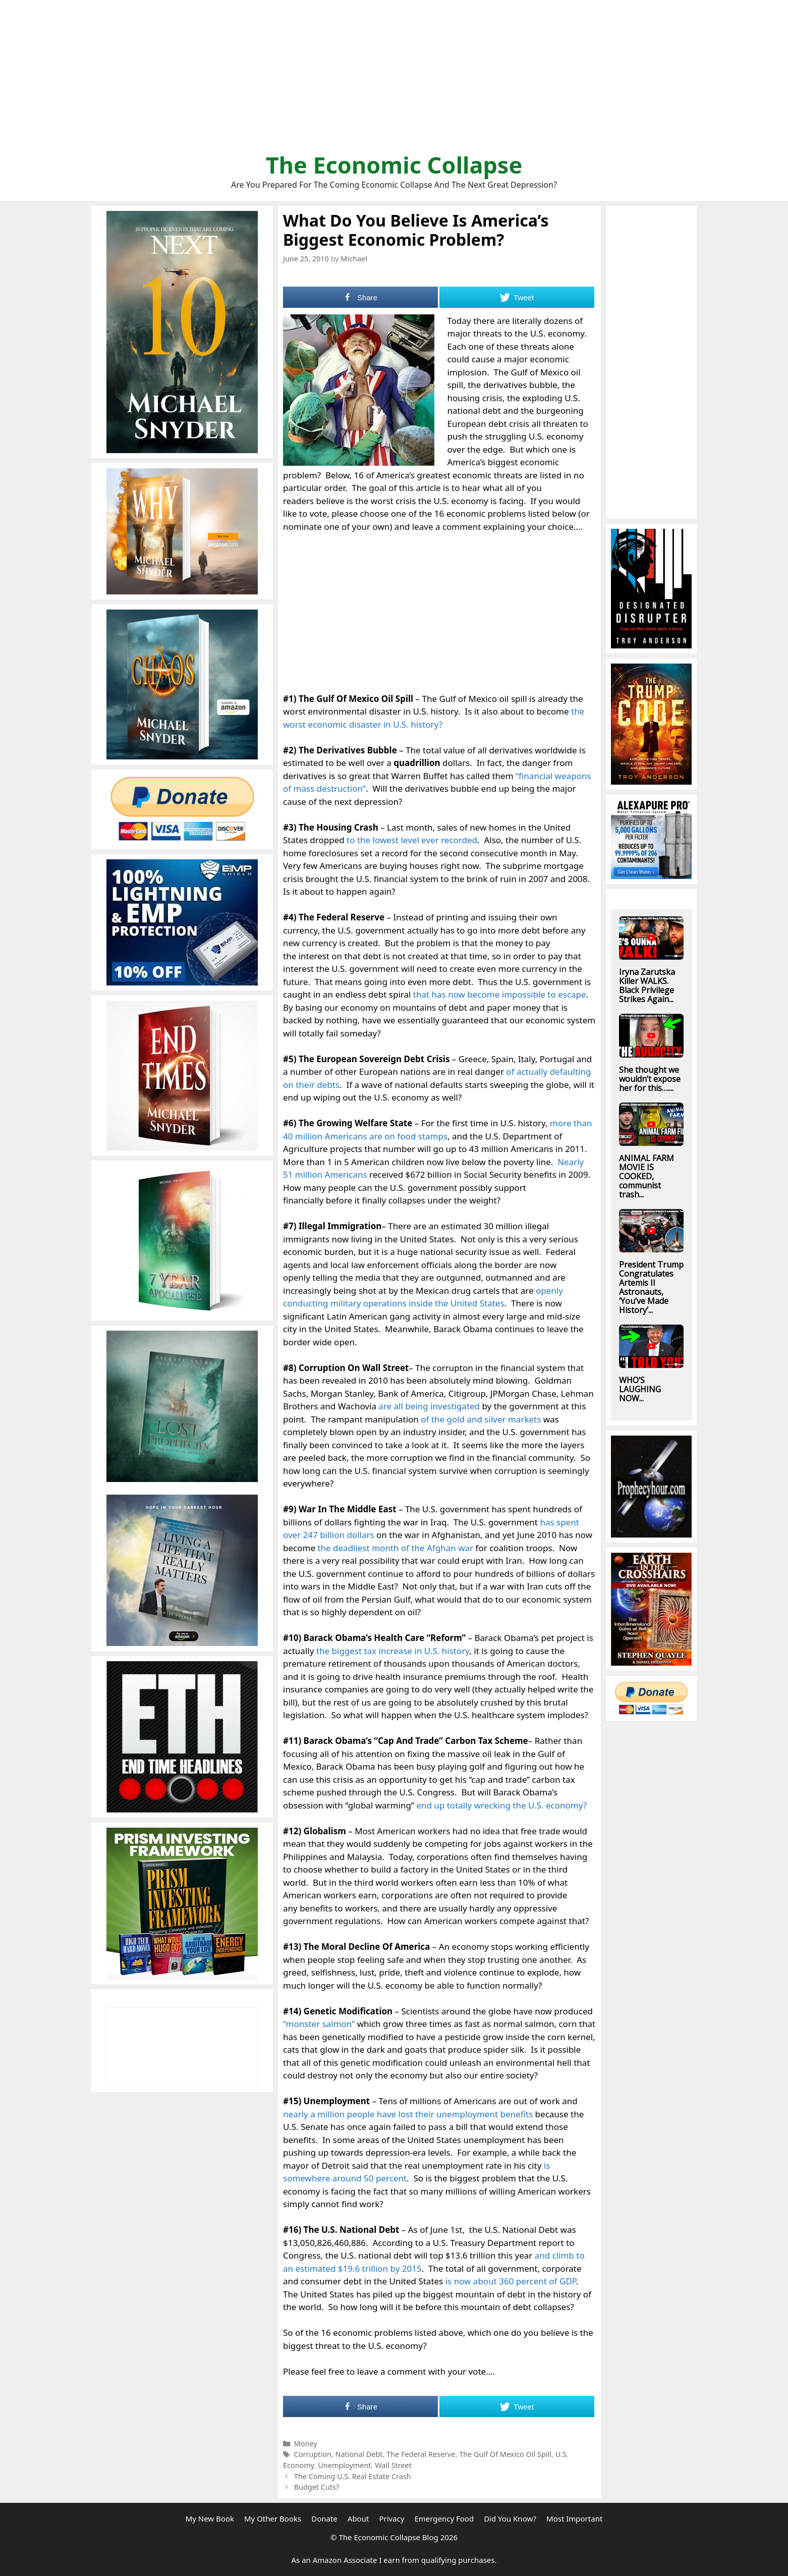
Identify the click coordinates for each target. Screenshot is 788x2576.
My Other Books (272, 2518)
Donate (324, 2518)
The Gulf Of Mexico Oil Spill (505, 2454)
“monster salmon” (319, 2024)
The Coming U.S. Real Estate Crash (352, 2476)
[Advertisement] (394, 80)
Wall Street (393, 2465)
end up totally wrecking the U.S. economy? (501, 1805)
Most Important (574, 2518)
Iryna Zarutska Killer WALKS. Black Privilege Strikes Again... (647, 985)
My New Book (210, 2518)
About (358, 2518)
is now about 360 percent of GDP (510, 2281)
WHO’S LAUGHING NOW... (640, 1389)
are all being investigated (429, 1406)
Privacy (391, 2518)
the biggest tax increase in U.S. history (393, 1651)
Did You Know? (510, 2518)
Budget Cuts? (317, 2487)
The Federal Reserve (420, 2454)
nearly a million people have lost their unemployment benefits (408, 2114)
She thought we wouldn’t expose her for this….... (650, 1078)
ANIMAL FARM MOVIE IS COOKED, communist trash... (646, 1176)
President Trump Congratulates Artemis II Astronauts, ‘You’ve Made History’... (651, 1287)
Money (305, 2443)
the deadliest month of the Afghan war (395, 1548)
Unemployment (344, 2465)
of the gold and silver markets (481, 1419)
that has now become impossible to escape (499, 994)
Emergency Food (444, 2518)
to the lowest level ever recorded (412, 840)
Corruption (312, 2454)
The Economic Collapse (394, 164)
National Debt (358, 2454)
